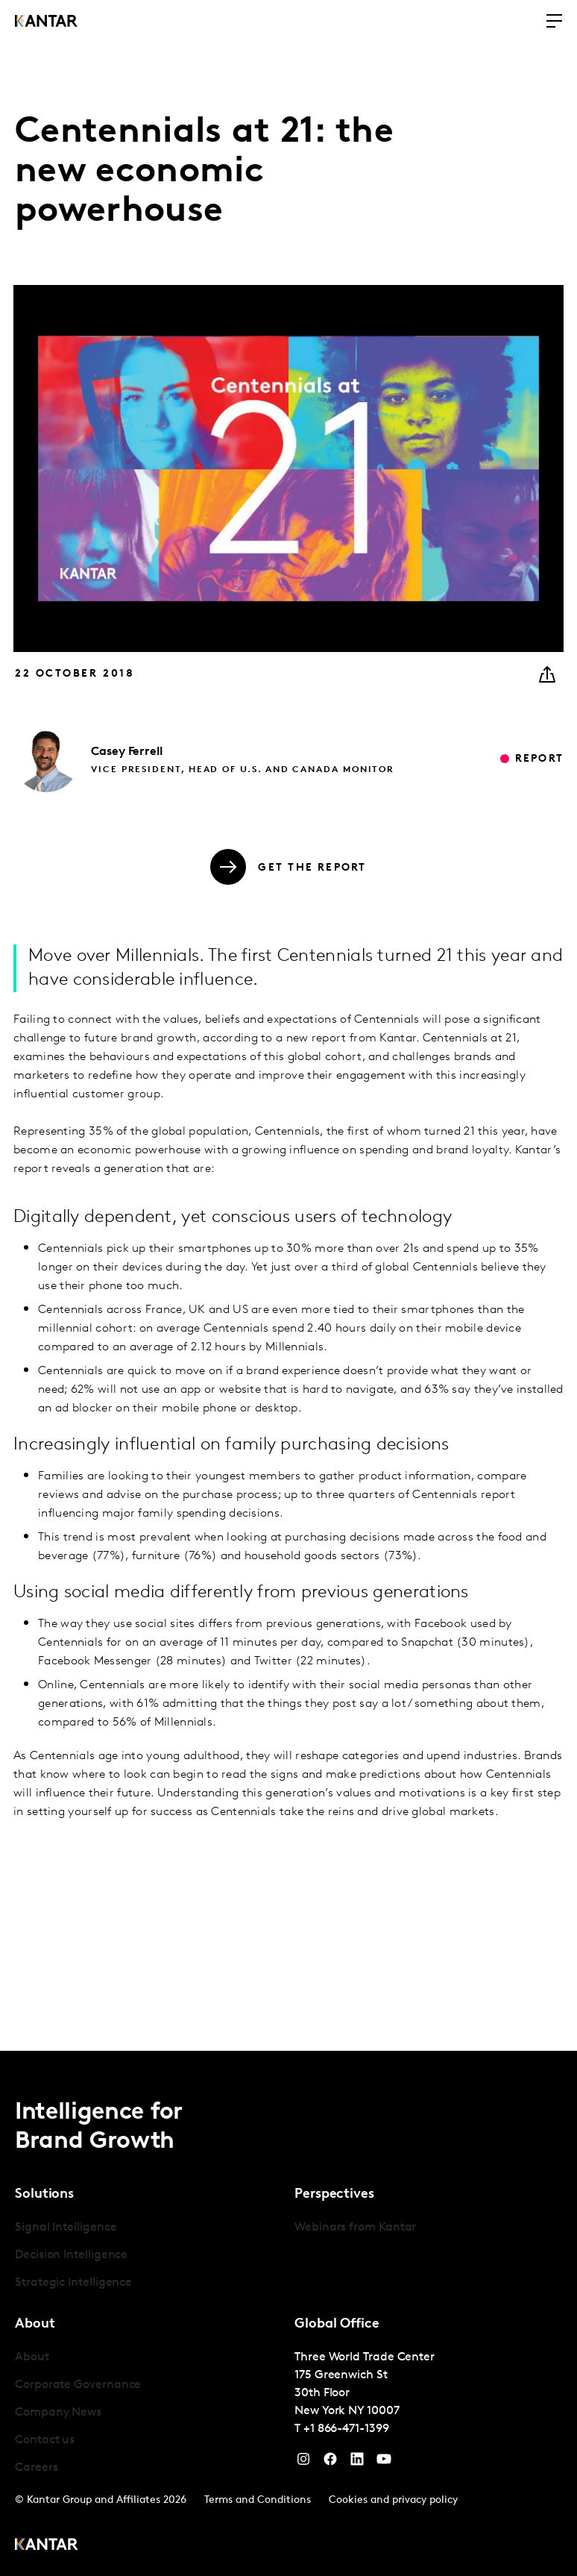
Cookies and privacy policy (393, 2500)
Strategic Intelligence (73, 2283)
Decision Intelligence (71, 2255)
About (32, 2357)
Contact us (45, 2440)
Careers (36, 2468)
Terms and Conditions (257, 2500)
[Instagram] (303, 2462)
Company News (58, 2413)
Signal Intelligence (65, 2228)
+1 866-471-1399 (346, 2429)
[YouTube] (357, 2462)
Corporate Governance (78, 2385)
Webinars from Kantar (355, 2228)
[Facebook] (330, 2462)
